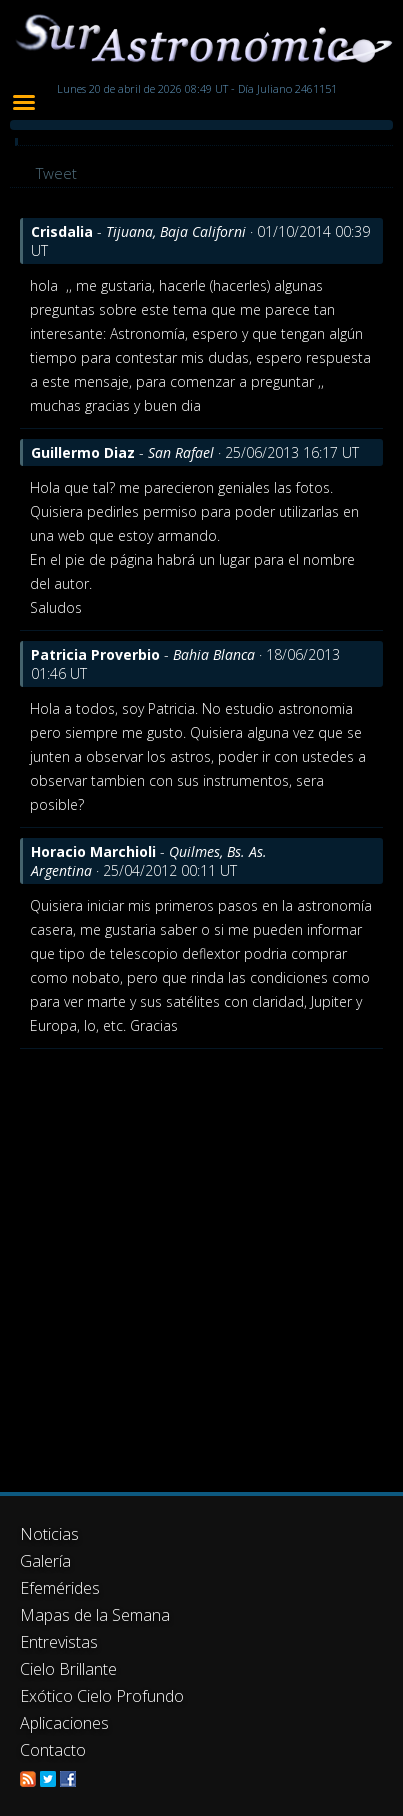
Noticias (49, 1534)
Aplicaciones (64, 1723)
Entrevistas (59, 1642)
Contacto (53, 1750)
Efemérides (60, 1588)
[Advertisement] (201, 1260)
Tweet (56, 173)
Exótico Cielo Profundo (102, 1696)
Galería (45, 1561)
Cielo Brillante (68, 1669)
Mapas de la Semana (95, 1615)
